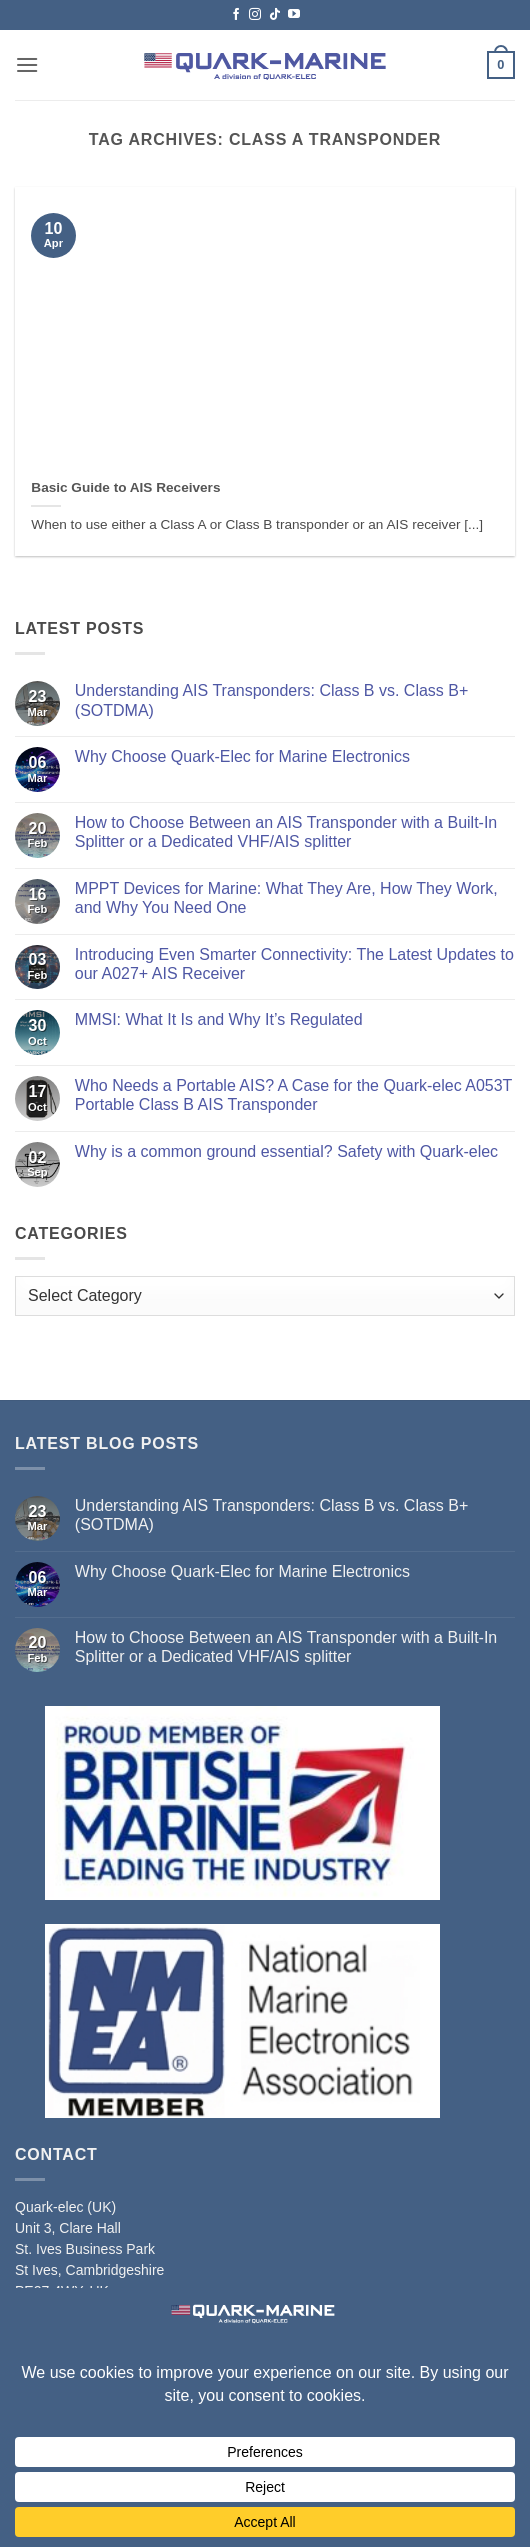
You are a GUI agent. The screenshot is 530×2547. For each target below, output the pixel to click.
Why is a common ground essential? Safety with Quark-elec (286, 1151)
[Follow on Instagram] (255, 15)
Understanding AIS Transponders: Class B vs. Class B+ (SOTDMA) (272, 700)
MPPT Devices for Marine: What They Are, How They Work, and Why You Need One (286, 898)
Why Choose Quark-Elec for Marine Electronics (242, 756)
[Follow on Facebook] (236, 15)
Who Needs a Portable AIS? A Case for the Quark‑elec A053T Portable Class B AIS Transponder (293, 1095)
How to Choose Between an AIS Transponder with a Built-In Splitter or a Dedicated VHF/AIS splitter (286, 832)
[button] (27, 64)
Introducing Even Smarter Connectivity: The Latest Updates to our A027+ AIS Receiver (294, 964)
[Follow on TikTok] (275, 15)
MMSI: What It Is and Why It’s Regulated (219, 1019)
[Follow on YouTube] (294, 15)
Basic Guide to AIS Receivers (125, 487)
